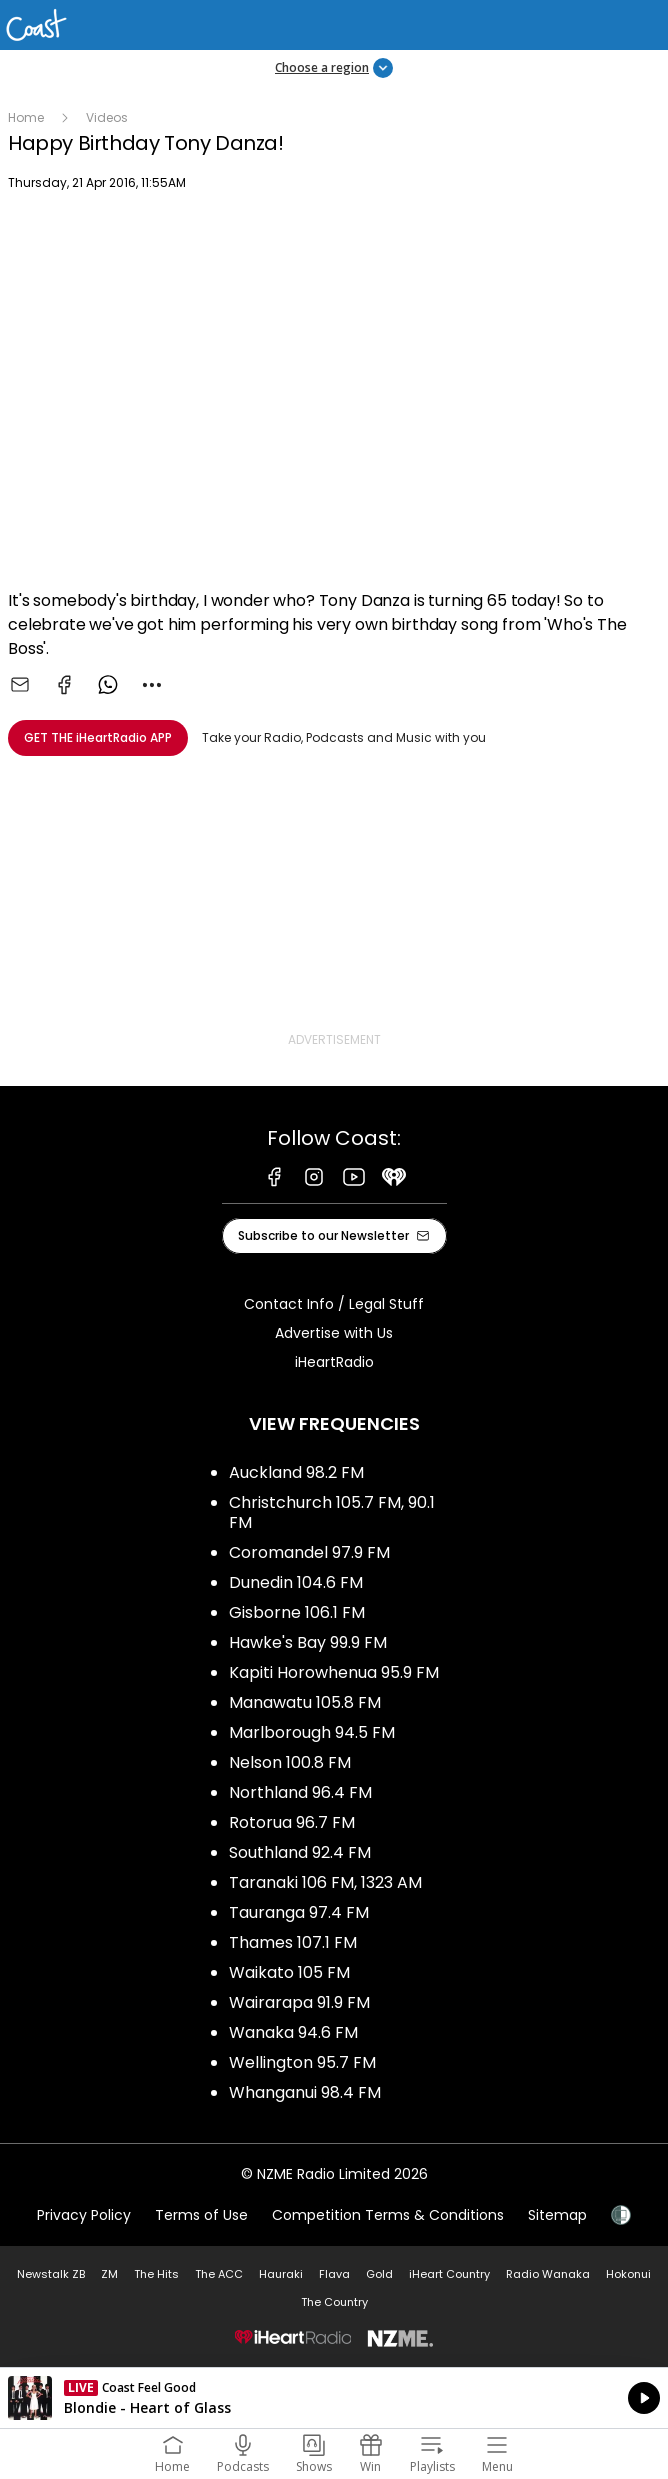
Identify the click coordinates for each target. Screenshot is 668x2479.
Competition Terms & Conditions (388, 2215)
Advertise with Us (334, 1333)
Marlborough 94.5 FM (312, 1732)
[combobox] (152, 685)
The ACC (219, 2274)
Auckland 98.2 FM (296, 1472)
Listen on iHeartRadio (334, 2398)
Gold (379, 2274)
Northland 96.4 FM (300, 1792)
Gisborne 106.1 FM (297, 1612)
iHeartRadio (334, 1362)
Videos (107, 117)
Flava (334, 2274)
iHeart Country (449, 2274)
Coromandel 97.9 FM (309, 1552)
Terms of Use (201, 2215)
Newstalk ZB (51, 2274)
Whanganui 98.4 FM (305, 2092)
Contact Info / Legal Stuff (334, 1304)
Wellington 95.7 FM (302, 2062)
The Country (334, 2302)
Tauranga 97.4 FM (299, 1912)
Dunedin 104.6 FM (296, 1582)
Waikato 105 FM (289, 1972)
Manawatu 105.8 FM (305, 1702)
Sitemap (557, 2215)
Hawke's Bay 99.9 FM (308, 1642)
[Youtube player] (334, 393)
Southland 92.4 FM (300, 1852)
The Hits (156, 2274)
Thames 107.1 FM (293, 1942)
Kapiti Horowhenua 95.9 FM (334, 1672)
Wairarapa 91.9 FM (299, 2002)
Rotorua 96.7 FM (292, 1822)
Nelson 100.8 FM (290, 1762)
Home (26, 117)
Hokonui (628, 2274)
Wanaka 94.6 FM (293, 2032)
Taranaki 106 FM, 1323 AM (325, 1882)
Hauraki (281, 2274)
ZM (109, 2274)
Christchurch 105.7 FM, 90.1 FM (332, 1512)
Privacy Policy (84, 2215)
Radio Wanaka (548, 2274)
